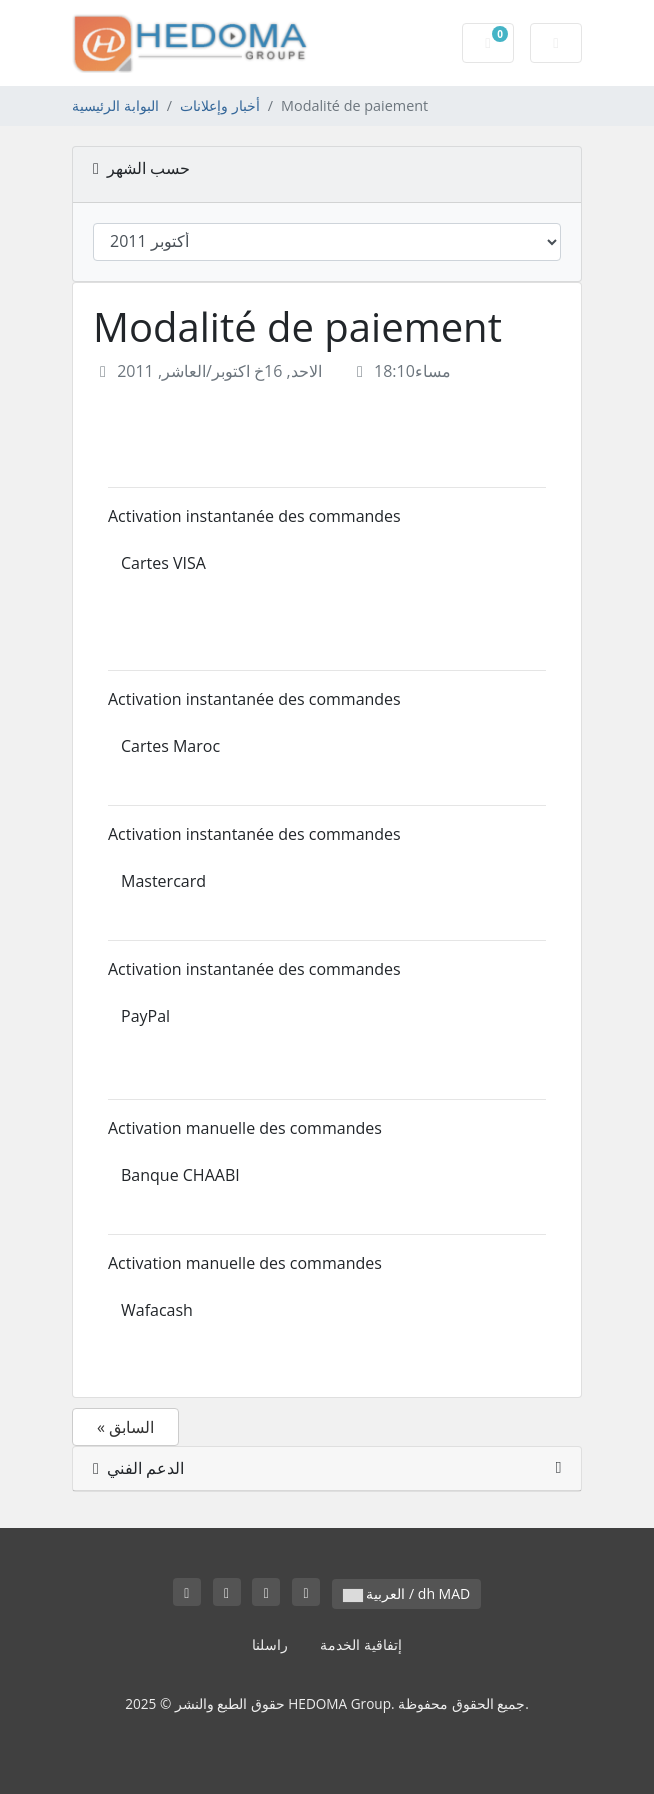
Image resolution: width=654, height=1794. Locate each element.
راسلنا (270, 1644)
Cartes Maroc (170, 746)
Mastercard (163, 881)
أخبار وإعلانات (220, 105)
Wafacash (157, 1310)
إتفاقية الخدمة (361, 1644)
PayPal (145, 1016)
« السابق (125, 1427)
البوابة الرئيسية (115, 105)
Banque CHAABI (180, 1175)
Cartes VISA (163, 563)
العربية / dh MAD (406, 1593)
